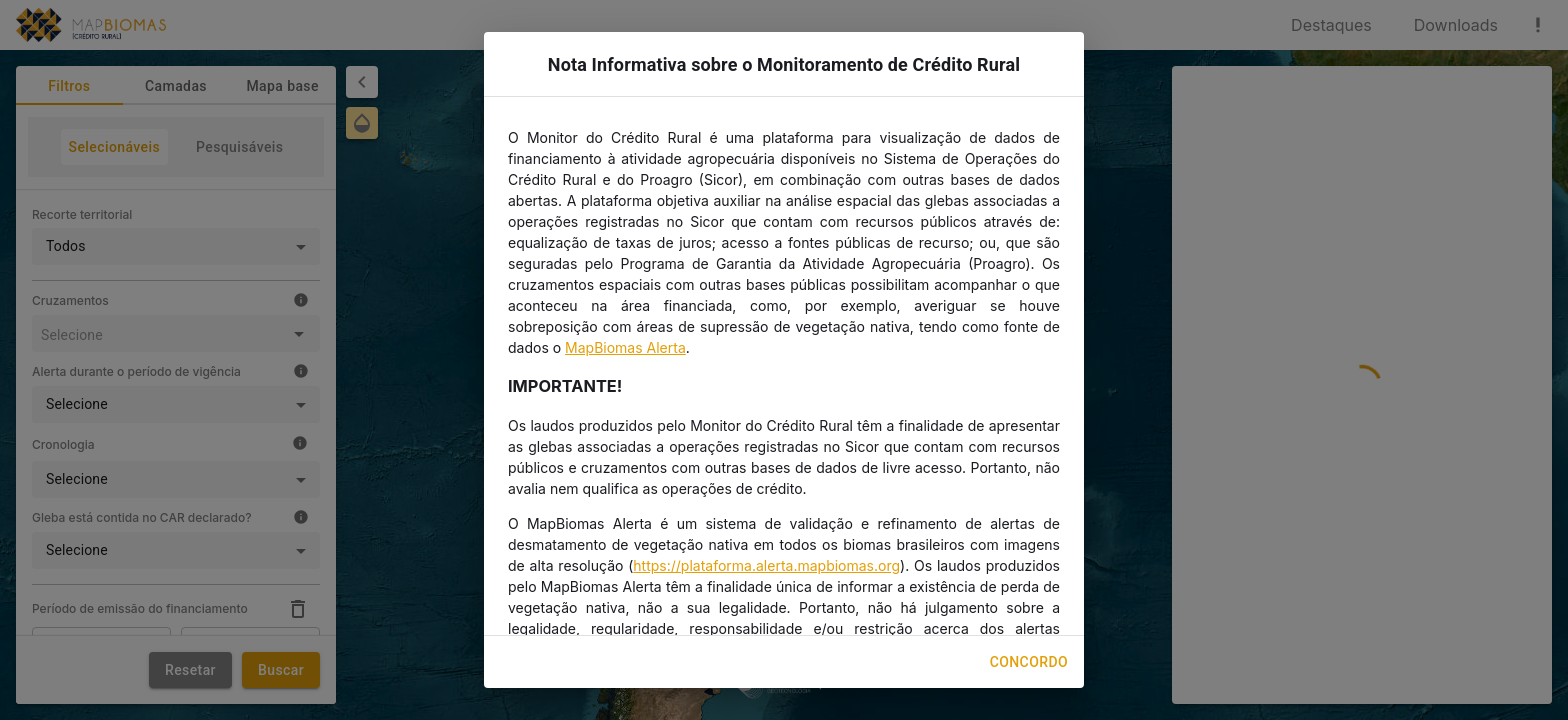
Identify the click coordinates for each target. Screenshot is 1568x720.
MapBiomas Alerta (625, 347)
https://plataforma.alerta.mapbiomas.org (766, 565)
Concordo (1029, 662)
